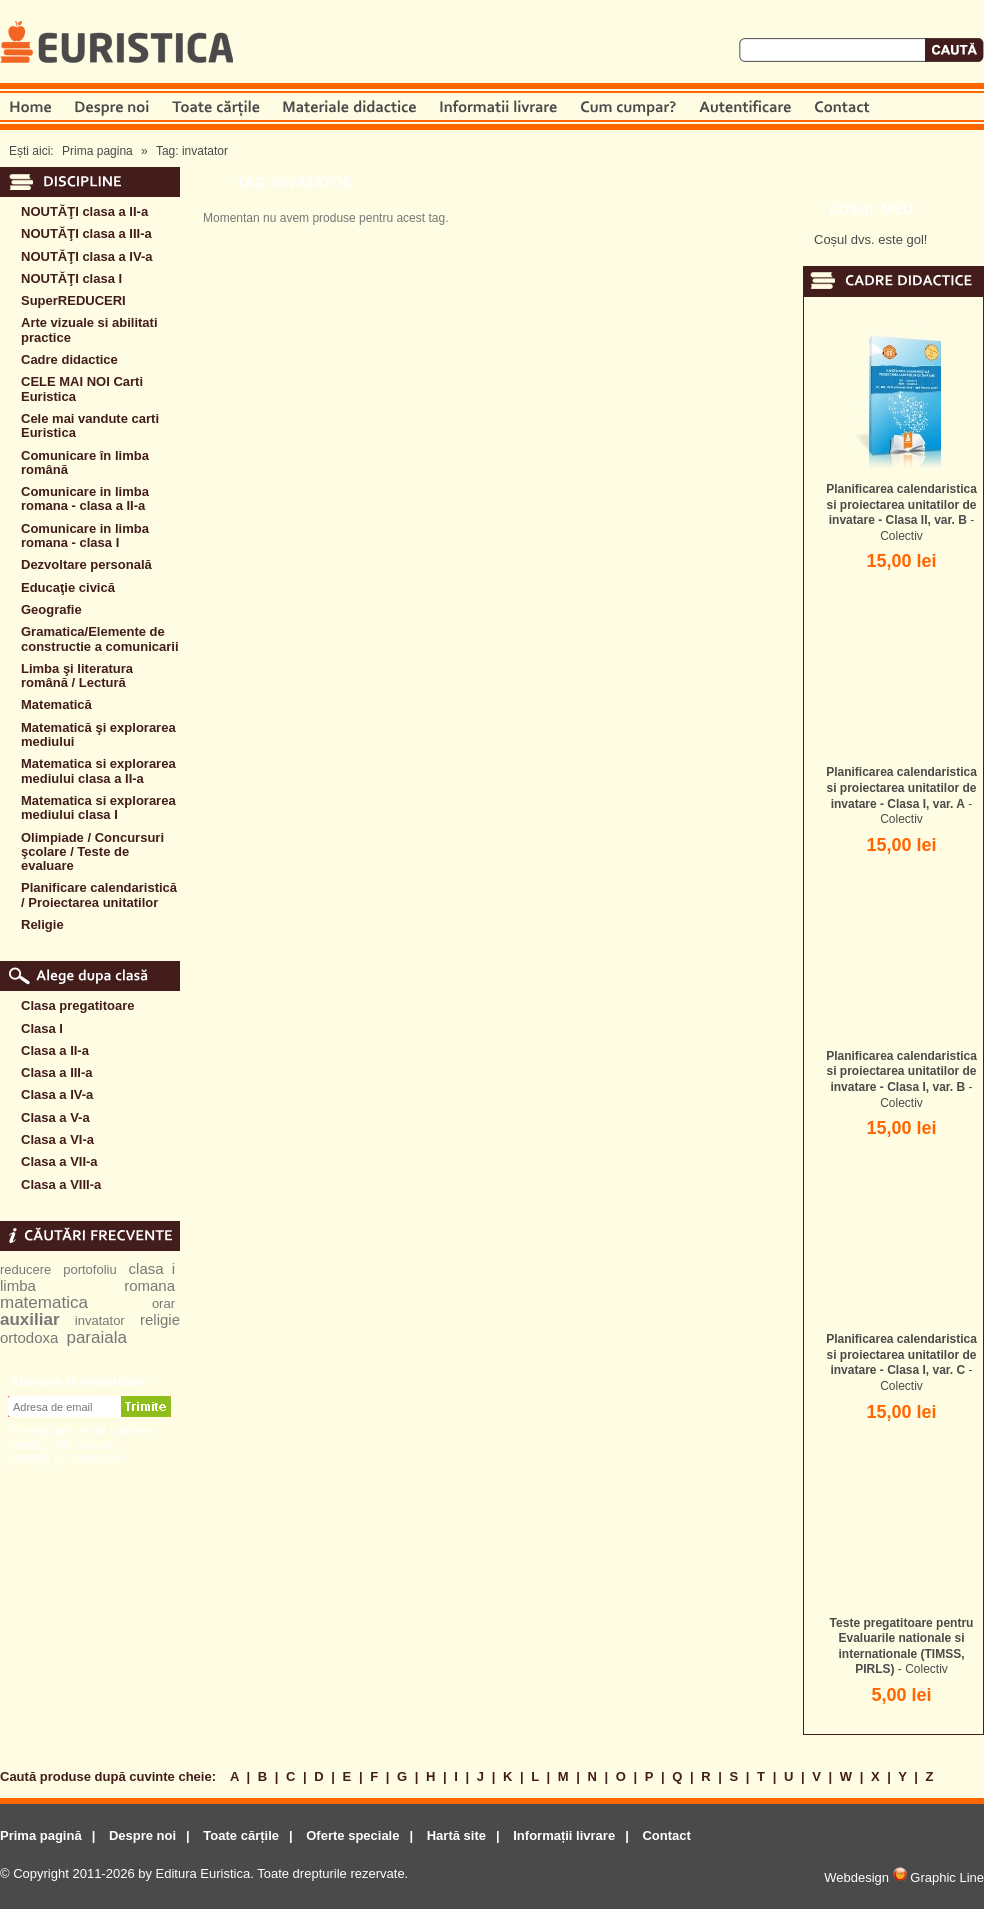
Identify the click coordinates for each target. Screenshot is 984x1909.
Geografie (51, 609)
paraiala (96, 1337)
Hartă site (456, 1835)
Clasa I (42, 1028)
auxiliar (30, 1319)
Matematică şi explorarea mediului (98, 734)
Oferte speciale (352, 1835)
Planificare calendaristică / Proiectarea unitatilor (99, 894)
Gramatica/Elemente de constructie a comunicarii (100, 638)
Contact (666, 1835)
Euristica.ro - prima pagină (117, 44)
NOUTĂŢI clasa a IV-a (87, 256)
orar (163, 1303)
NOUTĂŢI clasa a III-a (86, 233)
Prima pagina (97, 151)
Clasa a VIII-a (61, 1184)
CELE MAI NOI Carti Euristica (82, 388)
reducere (25, 1269)
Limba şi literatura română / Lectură (77, 675)
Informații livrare (564, 1835)
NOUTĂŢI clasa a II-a (84, 211)
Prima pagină (41, 1835)
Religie (42, 924)
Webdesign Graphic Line (904, 1877)
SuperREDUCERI (73, 300)
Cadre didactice (69, 359)
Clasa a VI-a (57, 1139)
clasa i (152, 1268)
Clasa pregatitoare (77, 1005)
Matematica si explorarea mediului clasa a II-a (98, 770)
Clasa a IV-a (57, 1094)
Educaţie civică (68, 587)
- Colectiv (901, 512)
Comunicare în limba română (85, 462)
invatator (100, 1320)
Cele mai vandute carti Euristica (90, 425)
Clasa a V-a (55, 1117)
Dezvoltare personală (86, 564)
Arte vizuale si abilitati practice (89, 329)
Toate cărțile (241, 1835)
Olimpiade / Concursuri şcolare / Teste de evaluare (92, 852)
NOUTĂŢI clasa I (71, 278)
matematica (44, 1302)
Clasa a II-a (55, 1050)
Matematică (56, 704)
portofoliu (89, 1269)
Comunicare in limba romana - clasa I (85, 535)
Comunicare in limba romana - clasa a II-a (85, 498)
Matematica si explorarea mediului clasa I (98, 807)
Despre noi (142, 1835)
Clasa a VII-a (59, 1161)
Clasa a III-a (57, 1072)
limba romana (87, 1285)
